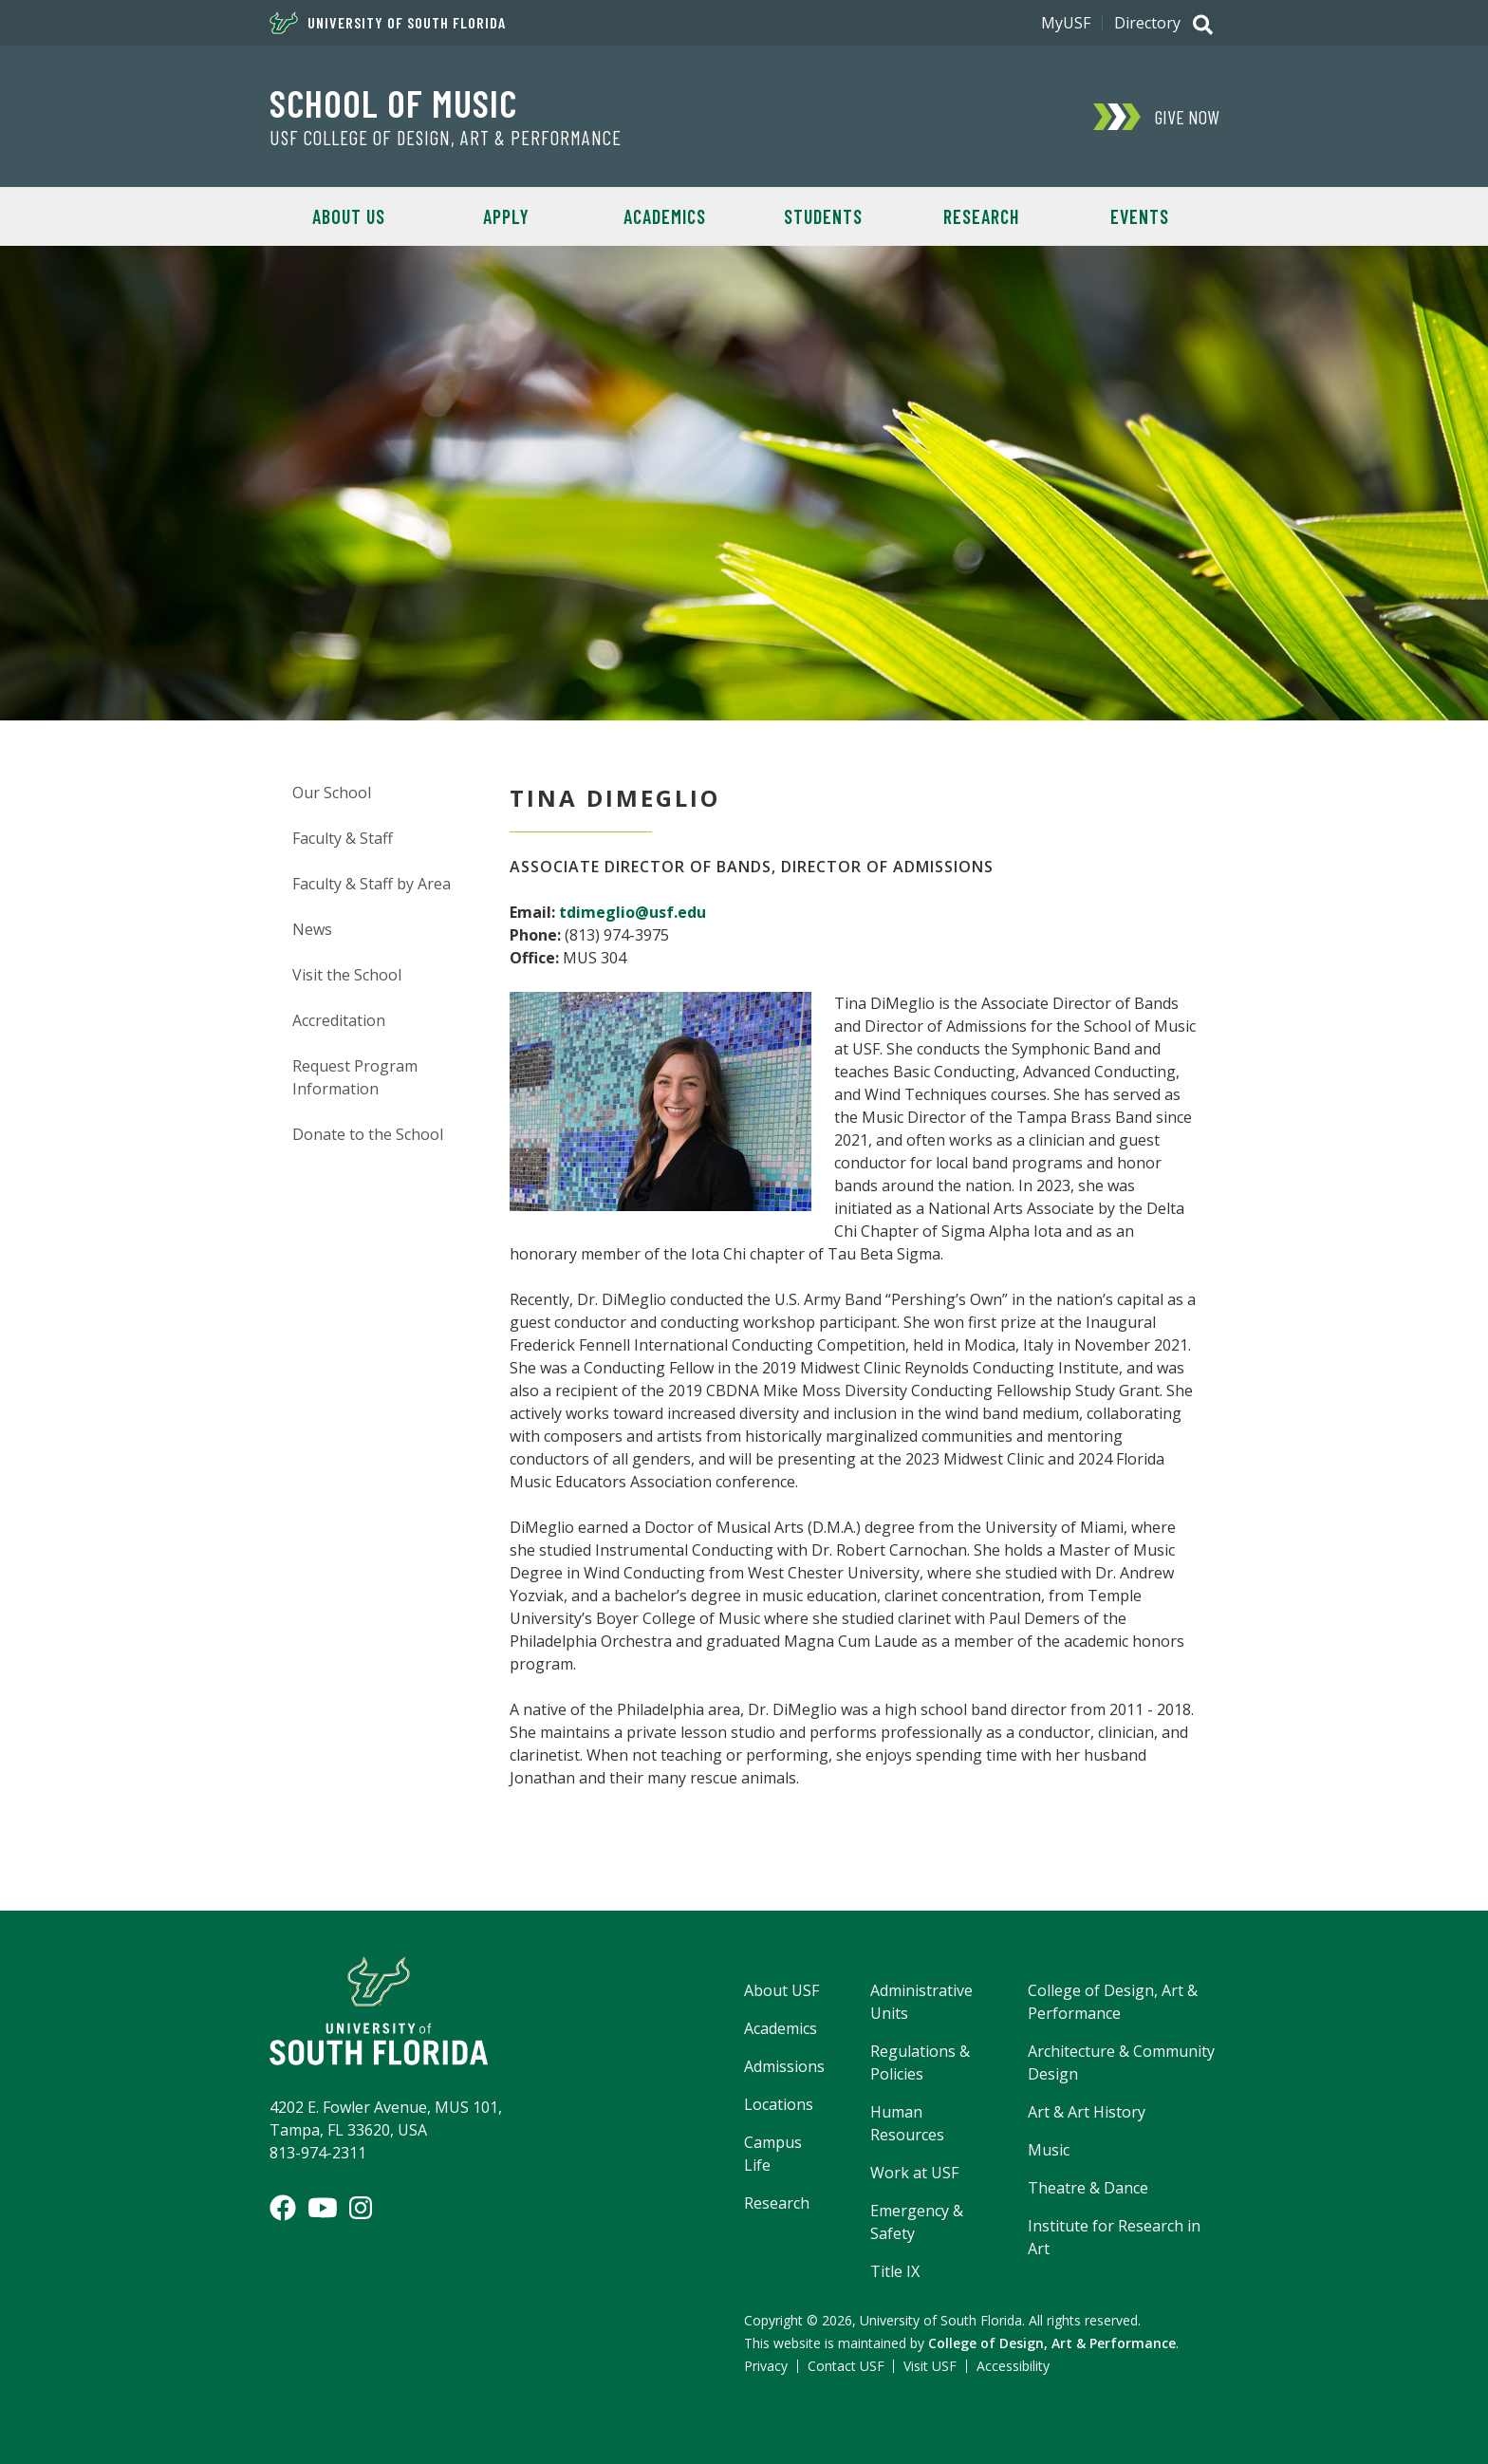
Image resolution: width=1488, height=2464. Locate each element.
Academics (664, 216)
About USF (781, 1990)
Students (823, 216)
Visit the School (346, 974)
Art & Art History (1086, 2111)
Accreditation (338, 1020)
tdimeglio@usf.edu (632, 912)
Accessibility (1013, 2366)
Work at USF (914, 2172)
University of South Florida (388, 22)
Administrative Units (921, 2002)
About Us (348, 216)
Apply (506, 216)
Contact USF (846, 2366)
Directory (1147, 22)
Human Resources (907, 2123)
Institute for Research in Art (1114, 2237)
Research (981, 216)
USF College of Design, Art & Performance (446, 137)
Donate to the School (367, 1134)
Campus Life (773, 2153)
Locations (778, 2104)
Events (1139, 216)
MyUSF (1065, 22)
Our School (331, 792)
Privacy (766, 2366)
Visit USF (930, 2366)
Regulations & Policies (920, 2062)
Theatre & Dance (1088, 2187)
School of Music (393, 102)
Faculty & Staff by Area (371, 883)
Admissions (784, 2066)
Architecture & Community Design (1121, 2062)
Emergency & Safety (916, 2222)
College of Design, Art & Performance (1113, 2002)
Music (1049, 2149)
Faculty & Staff (342, 838)
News (312, 929)
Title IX (895, 2271)
